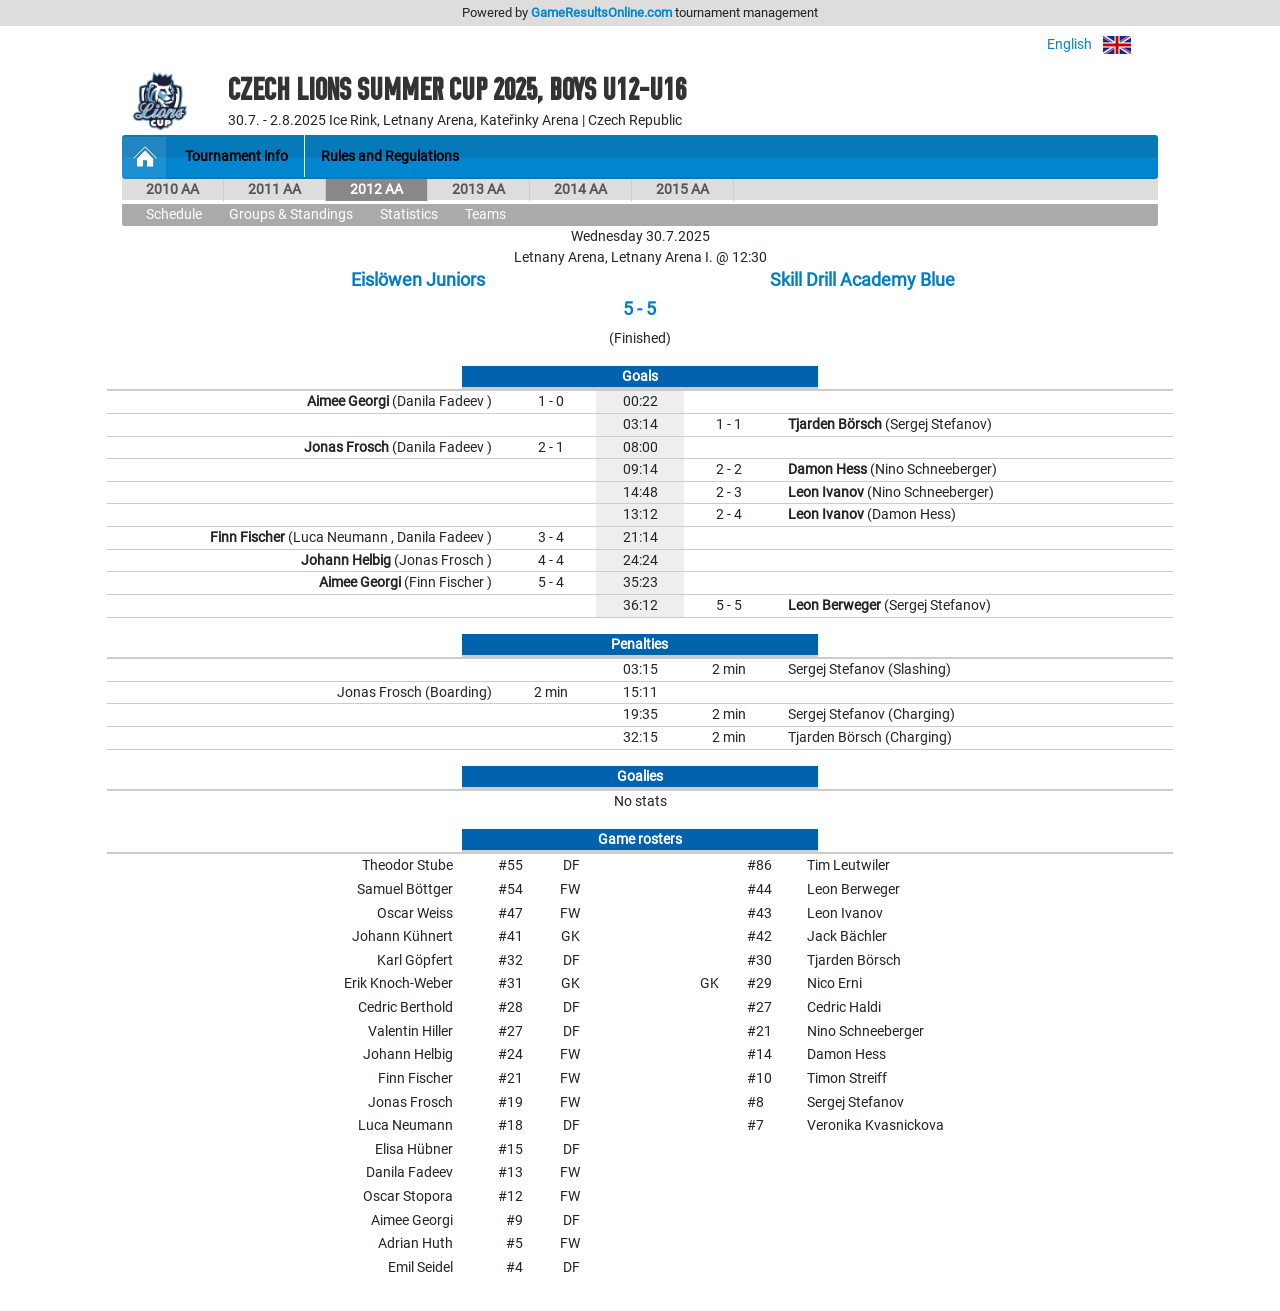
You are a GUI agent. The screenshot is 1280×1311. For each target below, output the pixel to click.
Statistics (409, 214)
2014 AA (580, 189)
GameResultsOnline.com (601, 12)
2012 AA (376, 189)
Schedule (174, 214)
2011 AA (274, 189)
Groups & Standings (291, 214)
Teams (485, 214)
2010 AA (172, 189)
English (1102, 44)
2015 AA (682, 189)
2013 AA (478, 189)
